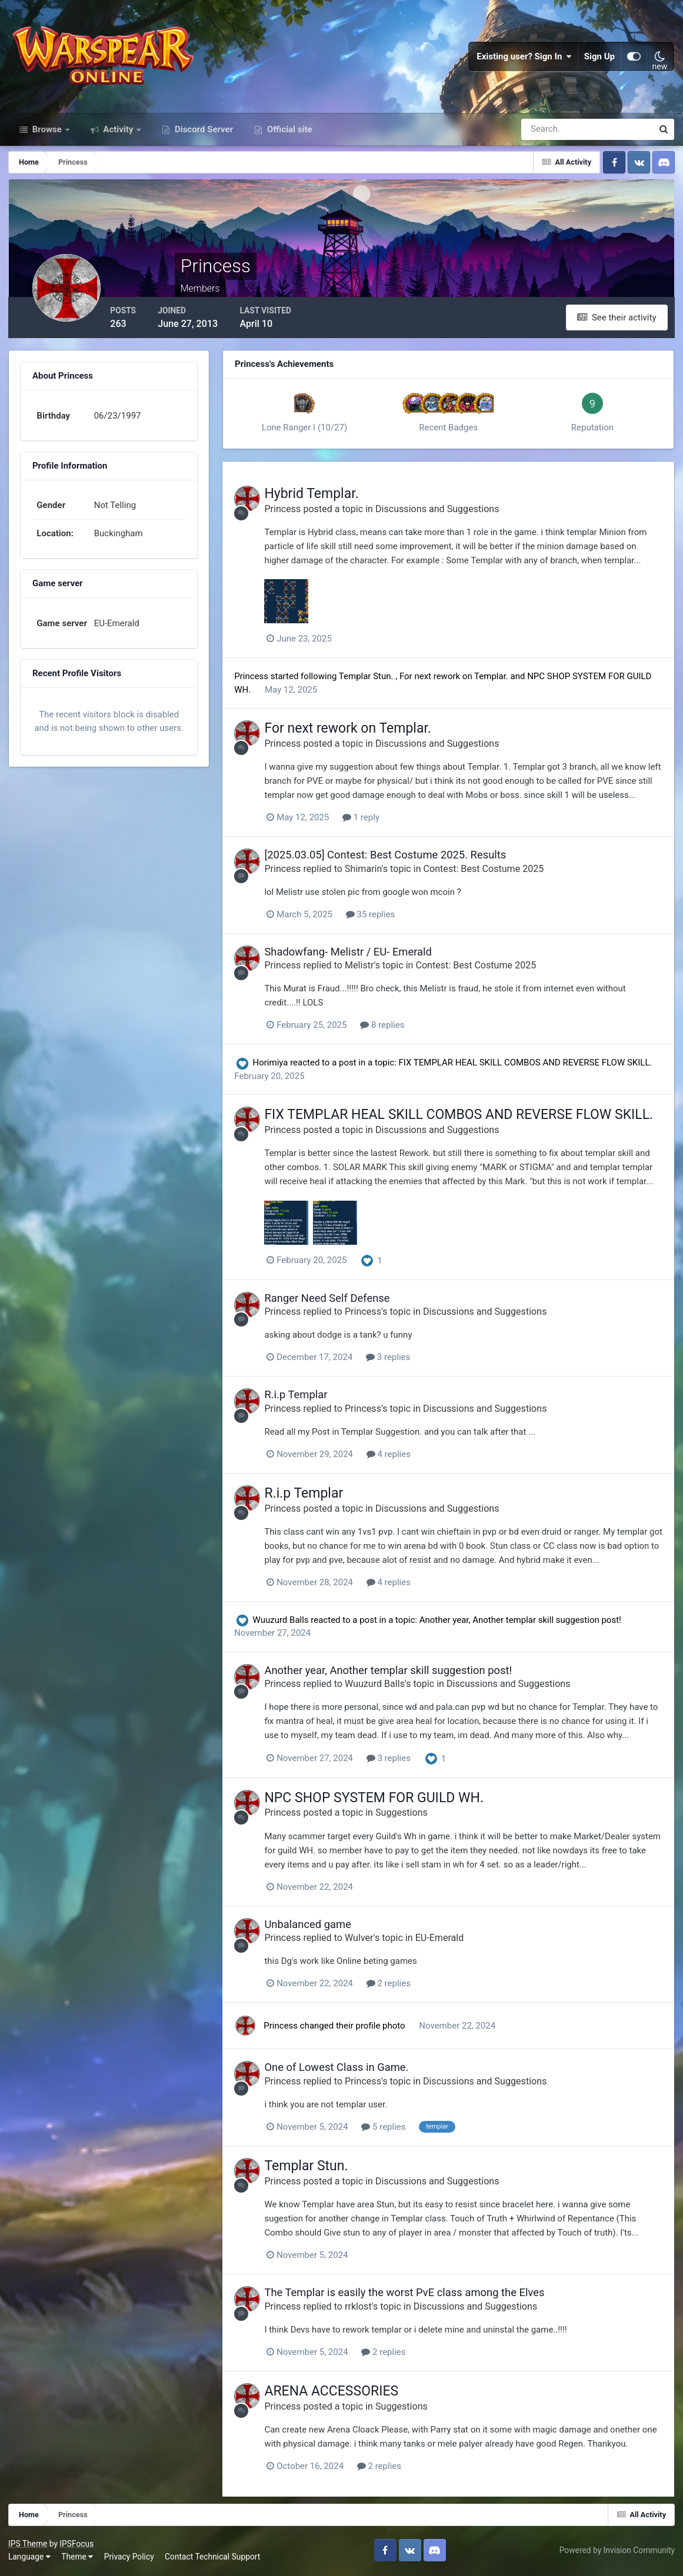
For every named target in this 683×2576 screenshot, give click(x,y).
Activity (118, 134)
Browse (47, 134)
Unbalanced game (315, 1926)
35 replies (378, 918)
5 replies (391, 2129)
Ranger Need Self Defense (335, 1301)
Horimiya (276, 1066)
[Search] (546, 134)
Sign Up (599, 59)
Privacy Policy (130, 2557)
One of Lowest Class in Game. (344, 2070)
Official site (288, 134)
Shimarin (371, 872)
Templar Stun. (372, 680)
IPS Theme (28, 2545)
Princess (290, 512)
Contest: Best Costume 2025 (491, 872)
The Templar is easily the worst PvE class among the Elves (412, 2294)
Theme (78, 2557)
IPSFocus (77, 2545)
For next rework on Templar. (461, 680)
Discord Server (202, 134)
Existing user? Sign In (524, 58)
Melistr (367, 968)
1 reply (369, 821)
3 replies (396, 1360)
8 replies (390, 1028)
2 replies (396, 1986)
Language (30, 2557)
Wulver (367, 1940)
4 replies (396, 1457)
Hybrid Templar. (319, 498)
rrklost (366, 2308)
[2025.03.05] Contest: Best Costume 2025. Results (393, 859)
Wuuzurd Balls (286, 1623)
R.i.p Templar (303, 1398)
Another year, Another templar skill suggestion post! (526, 1623)
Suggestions (410, 1815)
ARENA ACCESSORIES (339, 2393)
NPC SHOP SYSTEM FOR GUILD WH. (382, 1800)
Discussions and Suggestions (446, 512)
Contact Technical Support (213, 2557)
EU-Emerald (447, 1940)
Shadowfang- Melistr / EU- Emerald (356, 955)
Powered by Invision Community (616, 2551)
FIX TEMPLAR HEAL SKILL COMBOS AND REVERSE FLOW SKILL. (531, 1066)
